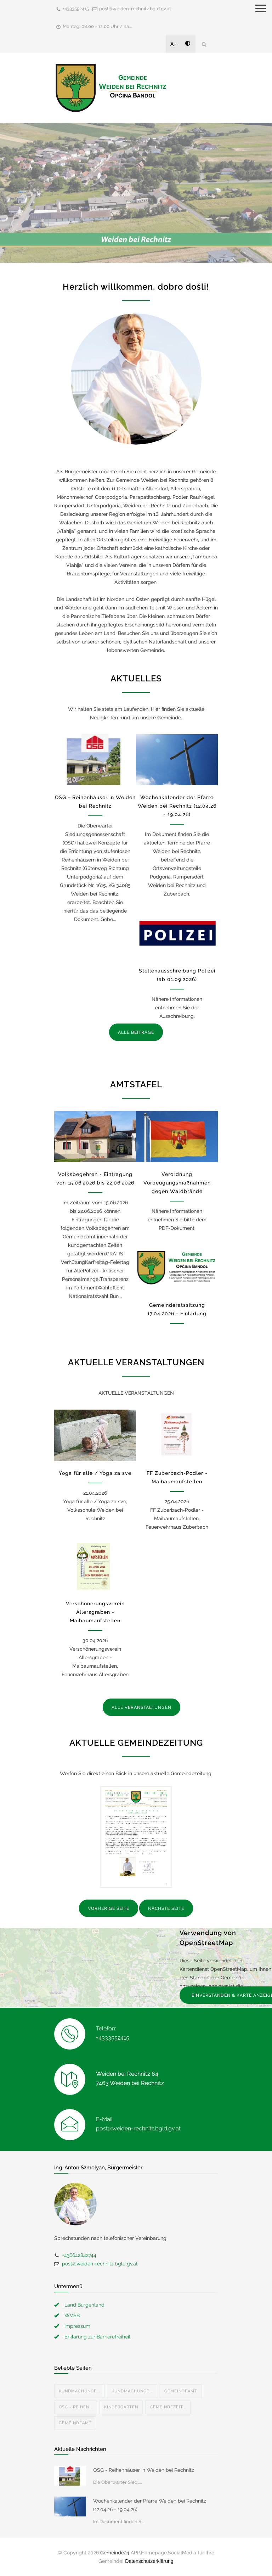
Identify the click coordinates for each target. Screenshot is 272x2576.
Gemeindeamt (180, 2391)
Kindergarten (121, 2407)
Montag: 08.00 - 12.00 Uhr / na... (97, 26)
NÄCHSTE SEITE (166, 1908)
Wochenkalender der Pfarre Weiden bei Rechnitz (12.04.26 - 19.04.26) (177, 805)
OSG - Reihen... (75, 2407)
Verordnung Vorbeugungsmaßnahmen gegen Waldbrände (177, 1182)
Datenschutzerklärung (149, 2561)
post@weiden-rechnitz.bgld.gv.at (135, 8)
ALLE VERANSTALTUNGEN (141, 1707)
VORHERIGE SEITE (108, 1908)
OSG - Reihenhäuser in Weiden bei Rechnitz (143, 2470)
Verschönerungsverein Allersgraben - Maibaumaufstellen (95, 1612)
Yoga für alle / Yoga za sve (95, 1473)
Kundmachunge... (79, 2391)
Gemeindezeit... (168, 2407)
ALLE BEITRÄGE (136, 1032)
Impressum (77, 2326)
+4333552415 (76, 8)
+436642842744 (79, 2255)
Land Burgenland (84, 2305)
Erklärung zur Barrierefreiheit (97, 2337)
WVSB (72, 2315)
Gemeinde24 (114, 2552)
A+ (173, 44)
